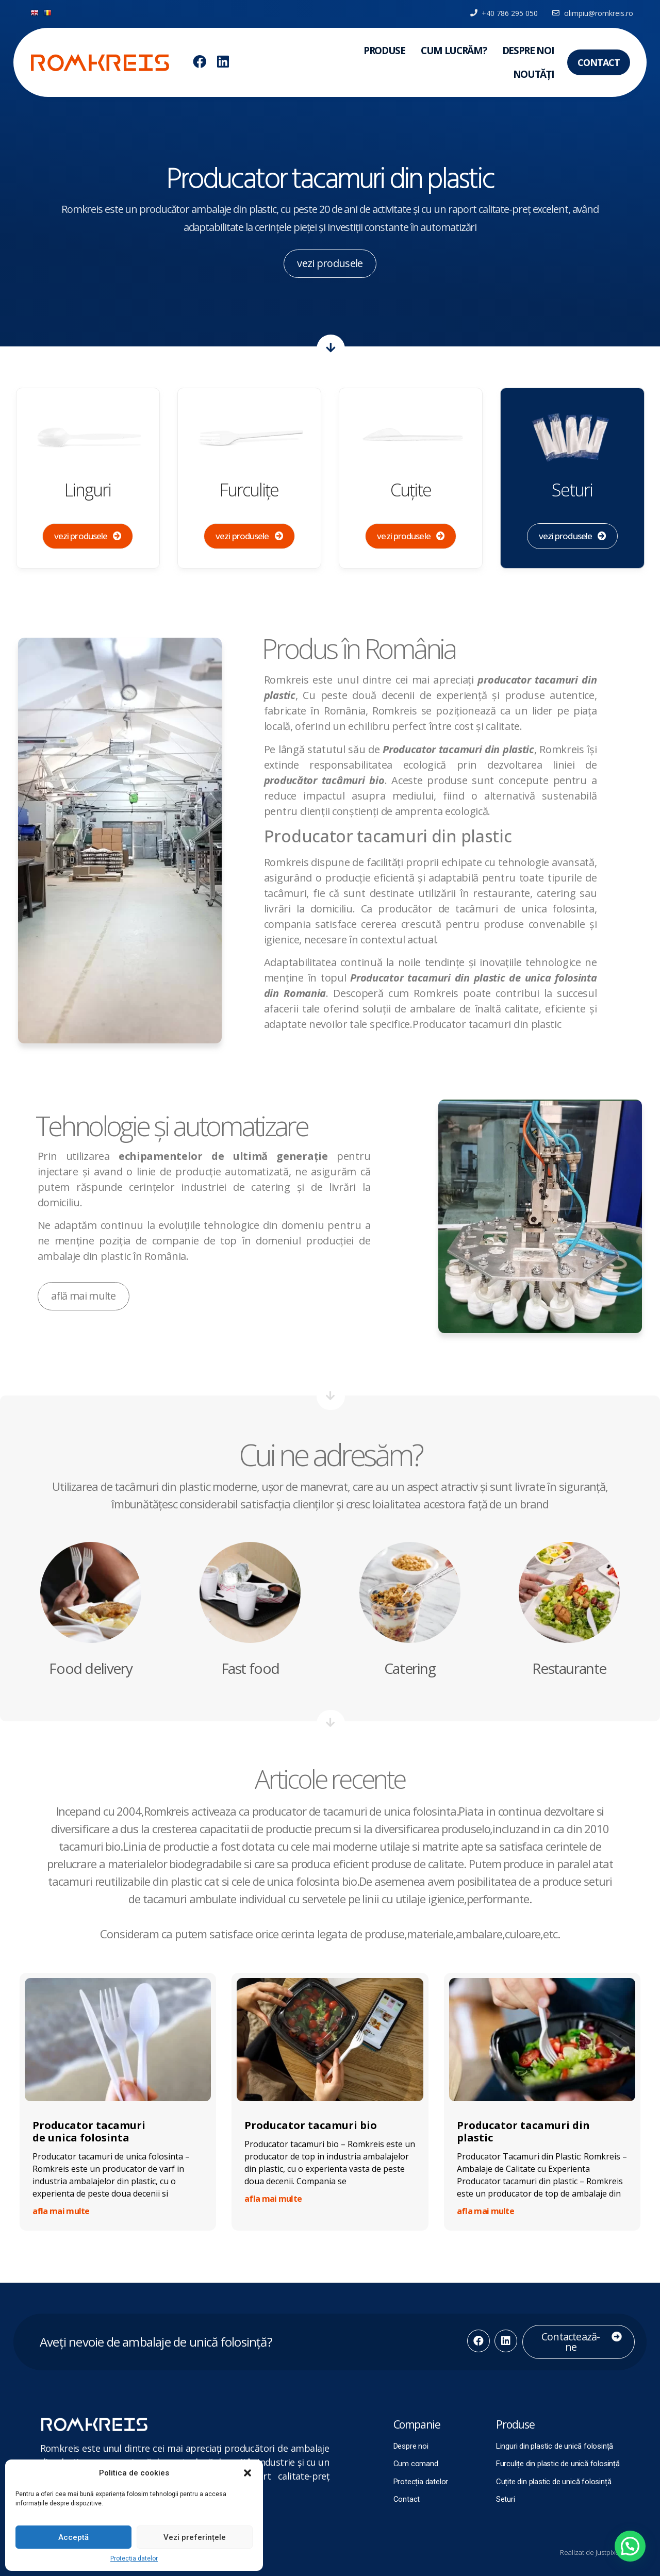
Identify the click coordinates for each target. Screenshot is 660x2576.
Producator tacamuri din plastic (523, 2131)
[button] (247, 2473)
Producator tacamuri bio (310, 2125)
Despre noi (528, 50)
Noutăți (533, 74)
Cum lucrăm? (454, 50)
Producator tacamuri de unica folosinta (88, 2131)
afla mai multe (61, 2211)
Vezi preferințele (194, 2537)
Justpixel (608, 2552)
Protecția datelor (134, 2558)
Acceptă (73, 2537)
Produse (384, 50)
